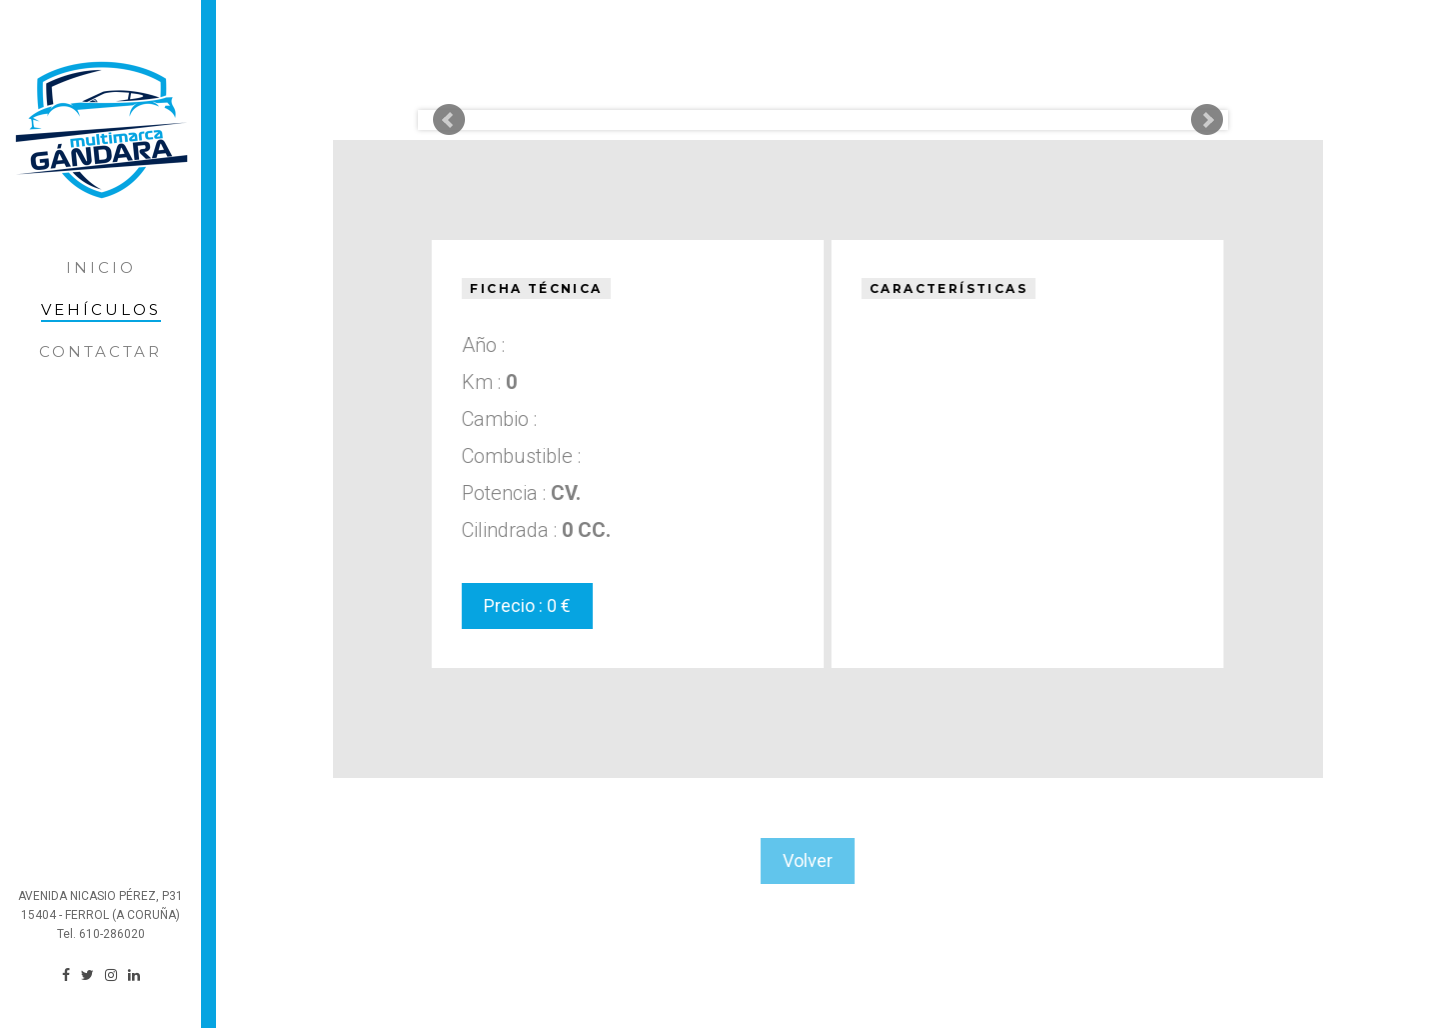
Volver (791, 860)
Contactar (100, 351)
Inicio (101, 267)
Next (1207, 120)
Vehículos (101, 309)
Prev (449, 120)
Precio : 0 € (525, 605)
